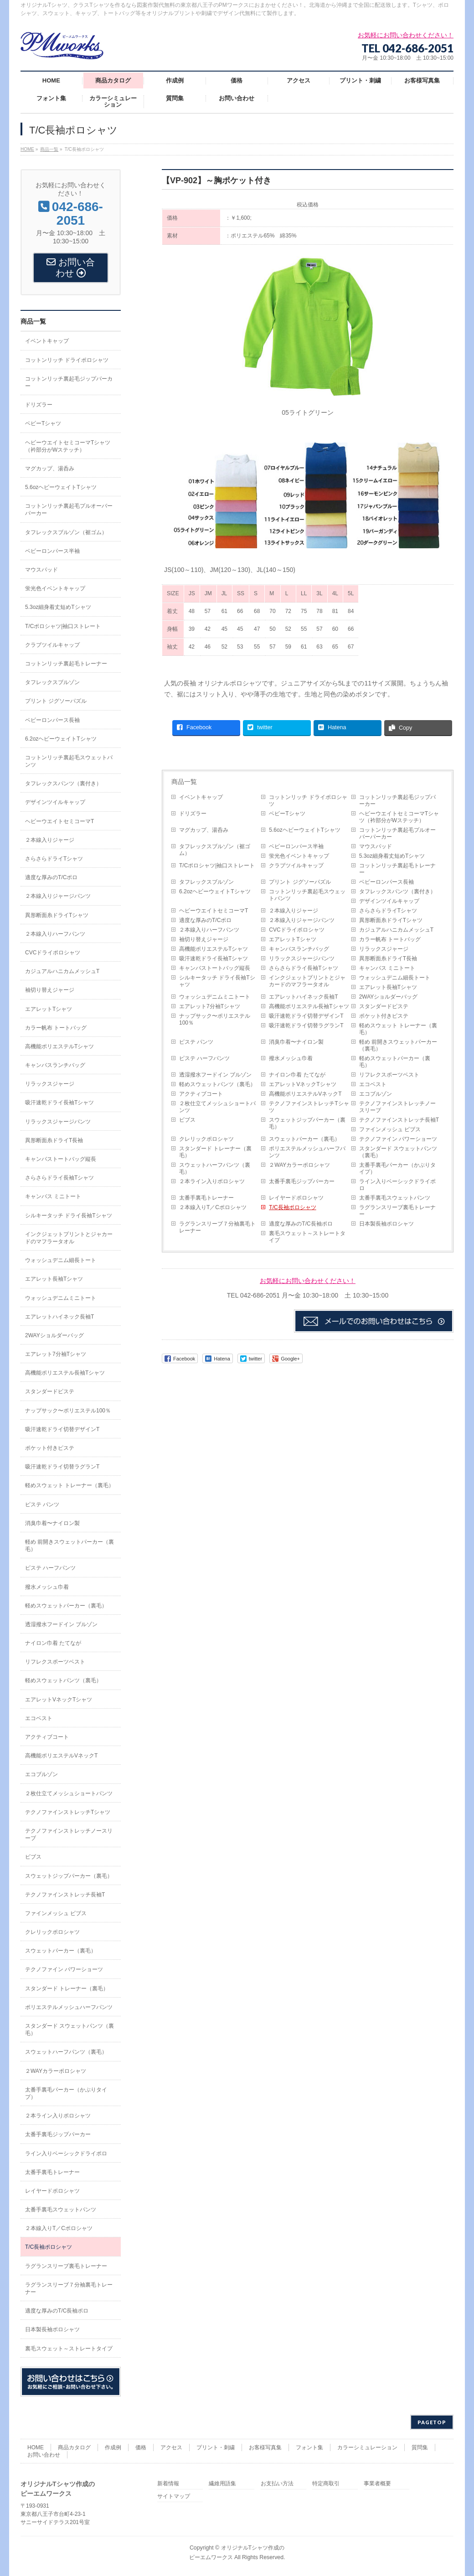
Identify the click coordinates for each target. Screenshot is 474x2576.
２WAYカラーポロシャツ (299, 1165)
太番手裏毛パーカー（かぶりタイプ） (397, 1168)
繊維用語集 (222, 2484)
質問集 (420, 2447)
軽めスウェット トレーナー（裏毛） (398, 1029)
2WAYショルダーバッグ (388, 997)
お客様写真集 (265, 2447)
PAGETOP (431, 2422)
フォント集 (309, 2447)
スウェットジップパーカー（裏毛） (307, 1123)
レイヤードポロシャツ (296, 1198)
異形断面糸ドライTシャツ (390, 920)
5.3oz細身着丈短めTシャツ (392, 856)
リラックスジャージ (383, 949)
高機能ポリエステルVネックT (305, 1094)
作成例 (113, 2447)
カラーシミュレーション (367, 2447)
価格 (140, 2447)
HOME (35, 2447)
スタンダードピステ (383, 1006)
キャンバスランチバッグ (299, 949)
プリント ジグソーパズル (299, 882)
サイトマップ (173, 2496)
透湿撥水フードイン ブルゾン (215, 1075)
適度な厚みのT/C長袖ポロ (300, 1224)
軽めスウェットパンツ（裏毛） (217, 1084)
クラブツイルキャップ (296, 865)
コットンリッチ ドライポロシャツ (308, 800)
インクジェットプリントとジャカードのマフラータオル (307, 981)
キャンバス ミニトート (387, 968)
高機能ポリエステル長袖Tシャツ (309, 1006)
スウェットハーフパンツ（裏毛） (214, 1168)
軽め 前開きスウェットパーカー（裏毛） (398, 1045)
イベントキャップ (201, 797)
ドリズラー (192, 813)
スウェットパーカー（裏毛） (304, 1139)
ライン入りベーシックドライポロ (397, 1184)
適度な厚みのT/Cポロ (205, 920)
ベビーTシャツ (287, 813)
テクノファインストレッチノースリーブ (397, 1106)
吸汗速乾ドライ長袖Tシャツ (213, 958)
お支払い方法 (277, 2484)
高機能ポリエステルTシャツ (213, 949)
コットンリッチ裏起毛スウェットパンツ (307, 895)
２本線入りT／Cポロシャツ (213, 1207)
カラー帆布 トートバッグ (390, 939)
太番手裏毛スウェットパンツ (394, 1198)
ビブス (187, 1120)
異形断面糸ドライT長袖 (388, 958)
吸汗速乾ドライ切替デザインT (306, 1016)
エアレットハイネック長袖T (303, 997)
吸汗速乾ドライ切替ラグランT (306, 1025)
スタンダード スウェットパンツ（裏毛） (398, 1152)
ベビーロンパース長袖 (386, 882)
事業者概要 (377, 2484)
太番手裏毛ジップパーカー (302, 1181)
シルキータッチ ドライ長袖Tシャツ (217, 981)
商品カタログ (74, 2447)
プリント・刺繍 (215, 2447)
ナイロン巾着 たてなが (297, 1075)
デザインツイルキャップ (389, 901)
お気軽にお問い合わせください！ (308, 1280)
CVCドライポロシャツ (296, 930)
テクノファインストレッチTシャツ (309, 1106)
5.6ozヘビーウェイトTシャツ (304, 830)
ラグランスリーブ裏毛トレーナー (397, 1210)
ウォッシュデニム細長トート (394, 977)
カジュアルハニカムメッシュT (396, 930)
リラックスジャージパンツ (302, 958)
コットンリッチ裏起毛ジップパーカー (397, 800)
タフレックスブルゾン (206, 882)
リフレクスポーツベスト (389, 1075)
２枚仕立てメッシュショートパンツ (217, 1106)
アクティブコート (201, 1094)
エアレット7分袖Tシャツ (209, 1006)
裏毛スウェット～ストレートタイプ (307, 1236)
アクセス (171, 2447)
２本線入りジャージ (293, 910)
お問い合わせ (43, 2455)
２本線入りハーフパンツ (209, 930)
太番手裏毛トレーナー (206, 1198)
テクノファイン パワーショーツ (398, 1139)
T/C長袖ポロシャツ (292, 1207)
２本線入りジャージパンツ (302, 920)
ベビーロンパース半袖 (296, 846)
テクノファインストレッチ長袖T (399, 1120)
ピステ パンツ (196, 1042)
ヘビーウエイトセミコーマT (213, 910)
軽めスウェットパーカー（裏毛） (394, 1061)
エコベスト (372, 1084)
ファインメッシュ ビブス (390, 1129)
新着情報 (168, 2484)
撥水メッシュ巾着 (291, 1058)
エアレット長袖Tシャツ (388, 987)
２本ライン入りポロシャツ (212, 1181)
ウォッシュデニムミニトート (214, 997)
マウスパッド (375, 846)
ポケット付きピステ (383, 1016)
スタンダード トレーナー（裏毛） (215, 1152)
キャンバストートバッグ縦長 (214, 968)
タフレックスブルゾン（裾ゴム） (214, 849)
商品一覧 (184, 781)
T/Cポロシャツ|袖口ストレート (217, 865)
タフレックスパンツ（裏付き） (397, 891)
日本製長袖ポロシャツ (386, 1224)
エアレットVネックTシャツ (302, 1084)
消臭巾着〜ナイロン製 (296, 1042)
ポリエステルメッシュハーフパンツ (307, 1152)
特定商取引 (326, 2484)
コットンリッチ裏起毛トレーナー (397, 869)
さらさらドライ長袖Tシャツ (303, 968)
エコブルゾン (375, 1094)
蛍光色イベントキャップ (299, 856)
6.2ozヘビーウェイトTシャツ (215, 891)
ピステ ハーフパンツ (204, 1058)
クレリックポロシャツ (206, 1139)
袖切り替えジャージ (203, 939)
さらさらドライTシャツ (388, 910)
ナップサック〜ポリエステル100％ (214, 1019)
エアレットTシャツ (292, 939)
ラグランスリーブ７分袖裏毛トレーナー (217, 1227)
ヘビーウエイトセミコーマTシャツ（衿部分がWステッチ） (399, 817)
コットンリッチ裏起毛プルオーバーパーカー (397, 833)
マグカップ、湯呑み (203, 830)
